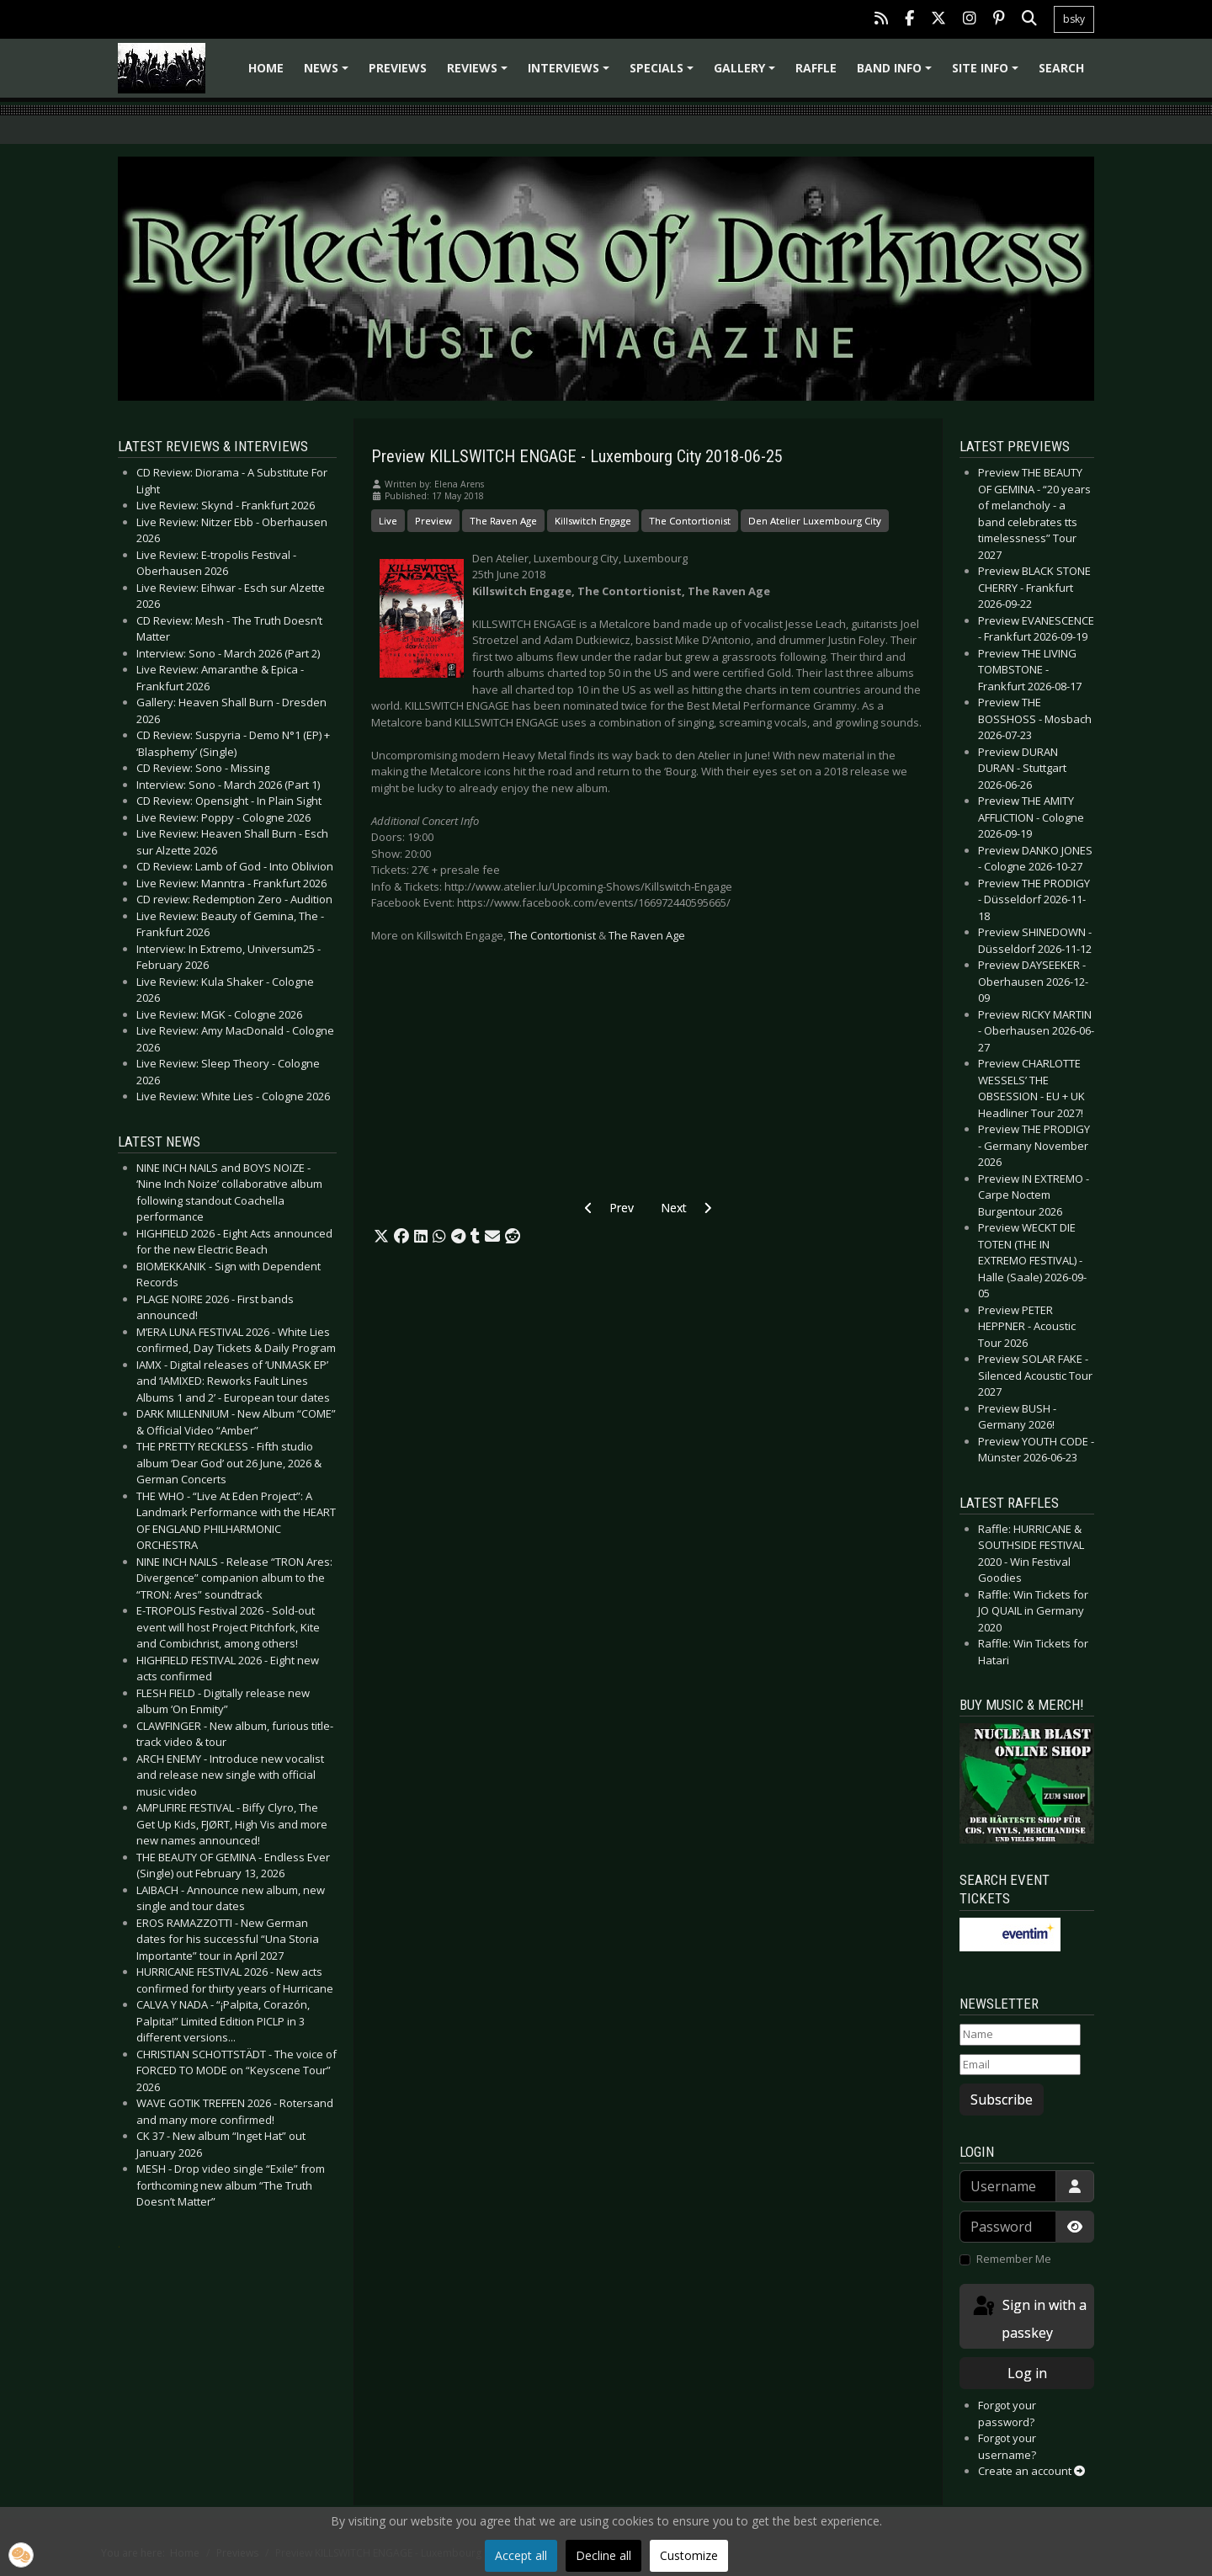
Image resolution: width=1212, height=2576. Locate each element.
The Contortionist (690, 520)
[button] (381, 1236)
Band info (897, 74)
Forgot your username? (1007, 2446)
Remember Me (1013, 2258)
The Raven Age (503, 520)
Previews (398, 68)
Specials (664, 74)
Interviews (571, 74)
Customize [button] (689, 2555)
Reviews (480, 74)
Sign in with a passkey (1028, 2318)
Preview (433, 520)
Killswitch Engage (593, 520)
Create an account (1031, 2470)
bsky (1074, 19)
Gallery (747, 74)
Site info (987, 74)
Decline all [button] (603, 2555)
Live (388, 520)
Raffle (816, 68)
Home (266, 68)
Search (1061, 68)
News (329, 74)
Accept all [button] (521, 2555)
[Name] (1020, 2035)
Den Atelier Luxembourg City (814, 520)
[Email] (1020, 2065)
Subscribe (1001, 2099)
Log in (1027, 2373)
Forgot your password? (1007, 2414)
